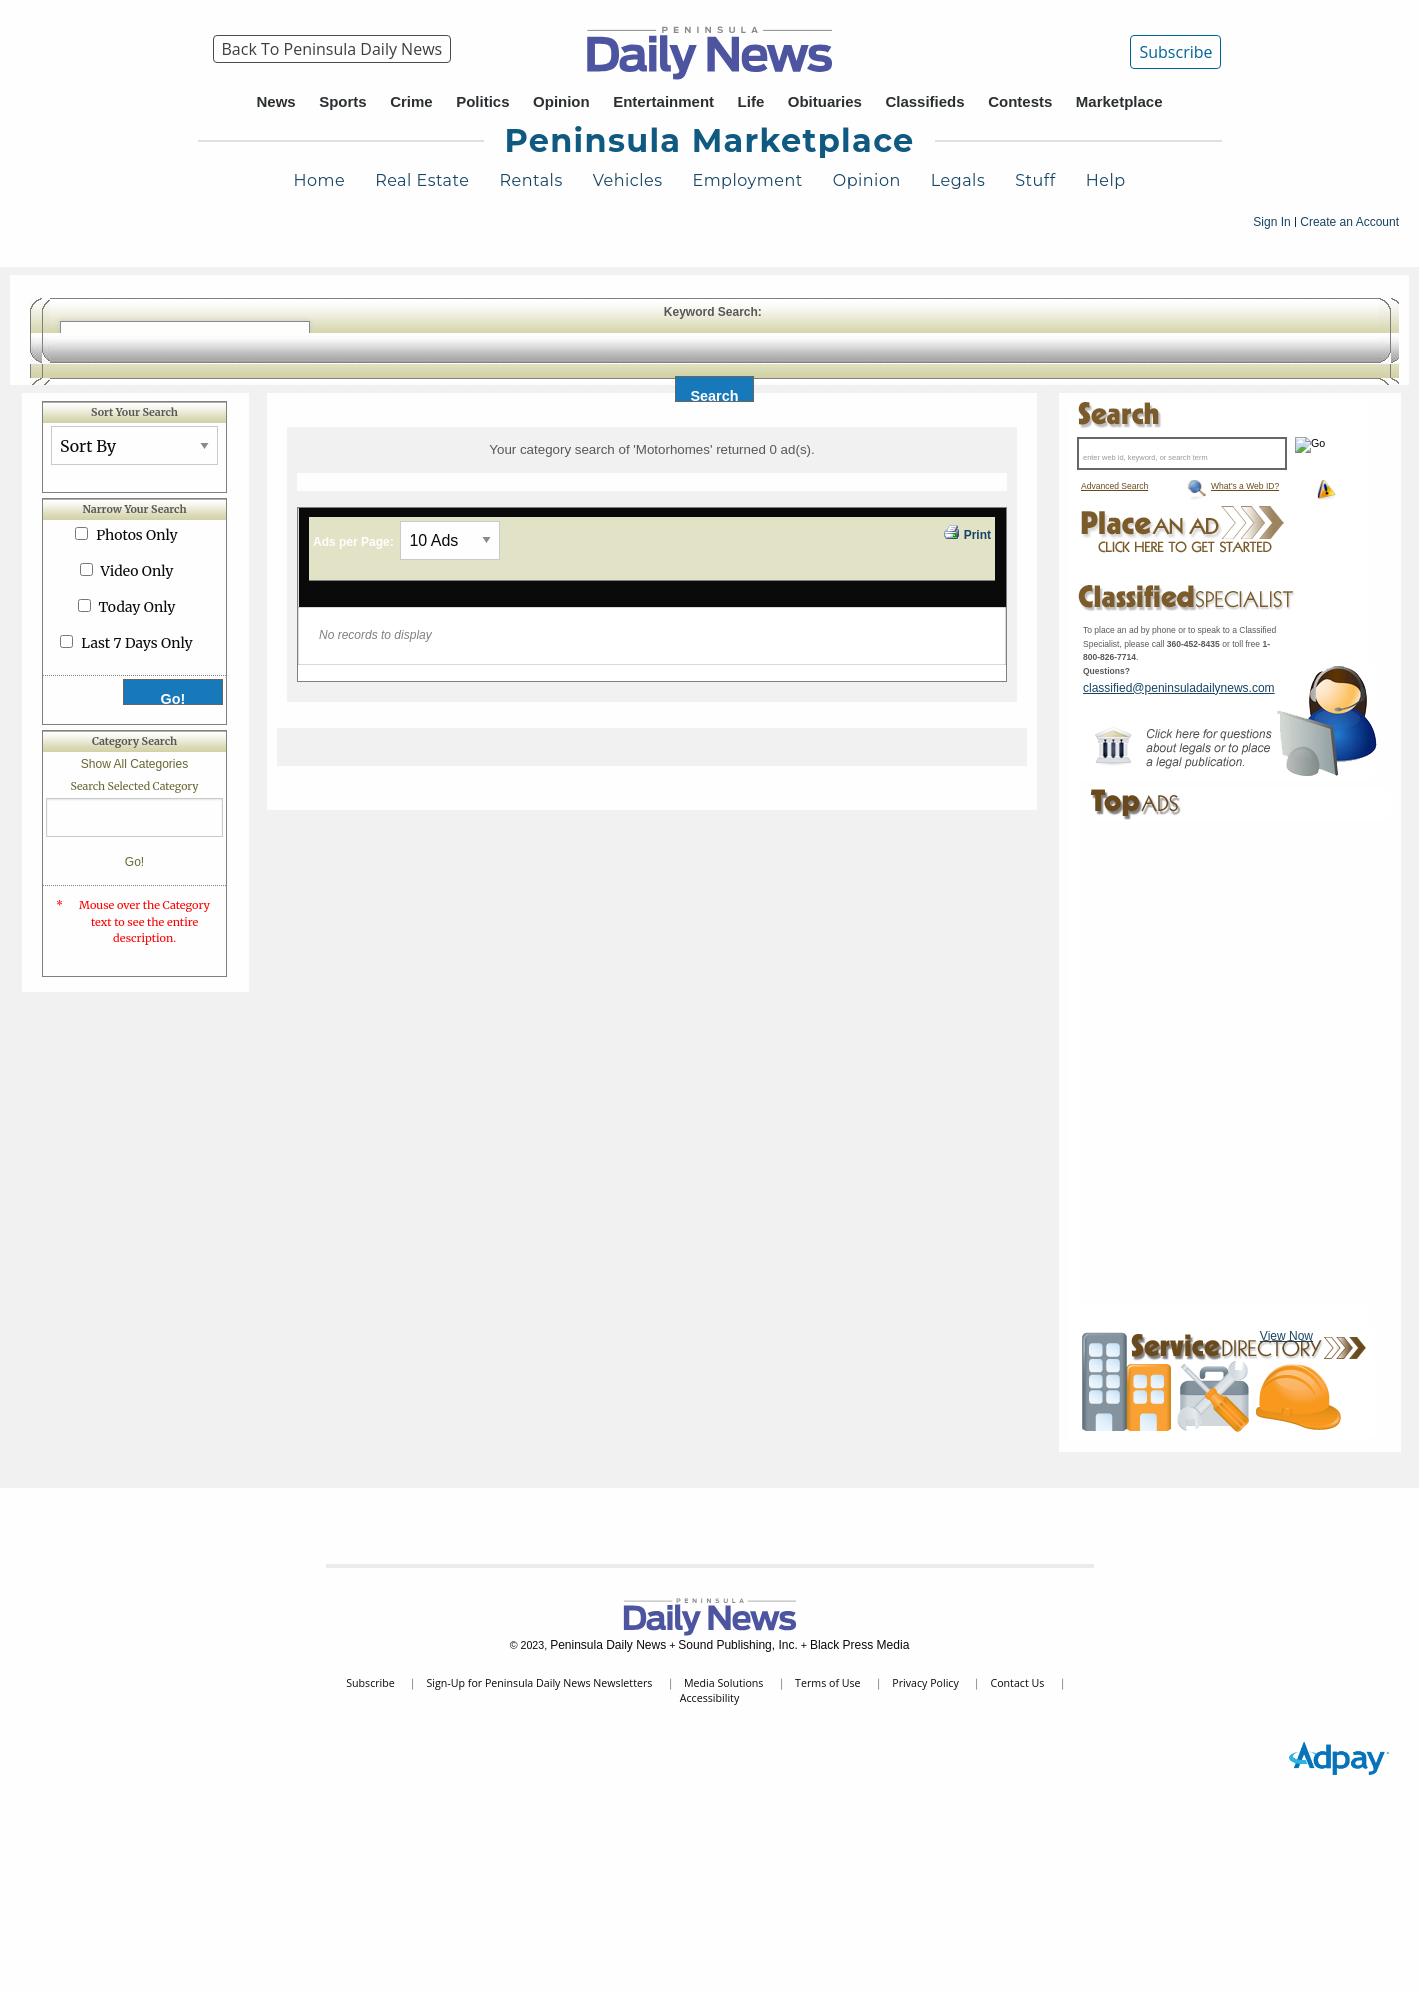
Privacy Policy (925, 1683)
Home (319, 180)
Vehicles (628, 180)
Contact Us (1017, 1683)
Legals (958, 180)
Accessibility (710, 1698)
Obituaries (825, 101)
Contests (1020, 101)
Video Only (137, 571)
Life (751, 101)
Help (1106, 180)
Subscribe (1175, 52)
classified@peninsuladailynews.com (1179, 688)
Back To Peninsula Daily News (332, 49)
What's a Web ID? (1245, 486)
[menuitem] (332, 49)
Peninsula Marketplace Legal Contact (1178, 747)
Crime (411, 101)
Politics (482, 101)
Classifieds (924, 101)
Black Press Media (859, 1645)
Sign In (1271, 222)
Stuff (1035, 180)
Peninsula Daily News (608, 1645)
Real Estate (422, 180)
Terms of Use (828, 1683)
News (275, 101)
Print (966, 533)
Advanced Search (1114, 486)
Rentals (530, 180)
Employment (747, 180)
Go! (134, 862)
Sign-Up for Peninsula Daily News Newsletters (539, 1683)
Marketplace (1119, 101)
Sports (343, 101)
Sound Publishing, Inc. (737, 1645)
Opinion (561, 101)
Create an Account (1349, 222)
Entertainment (663, 101)
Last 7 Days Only (136, 643)
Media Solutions (723, 1683)
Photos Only (136, 535)
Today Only (137, 607)
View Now (1286, 1336)
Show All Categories (134, 764)
